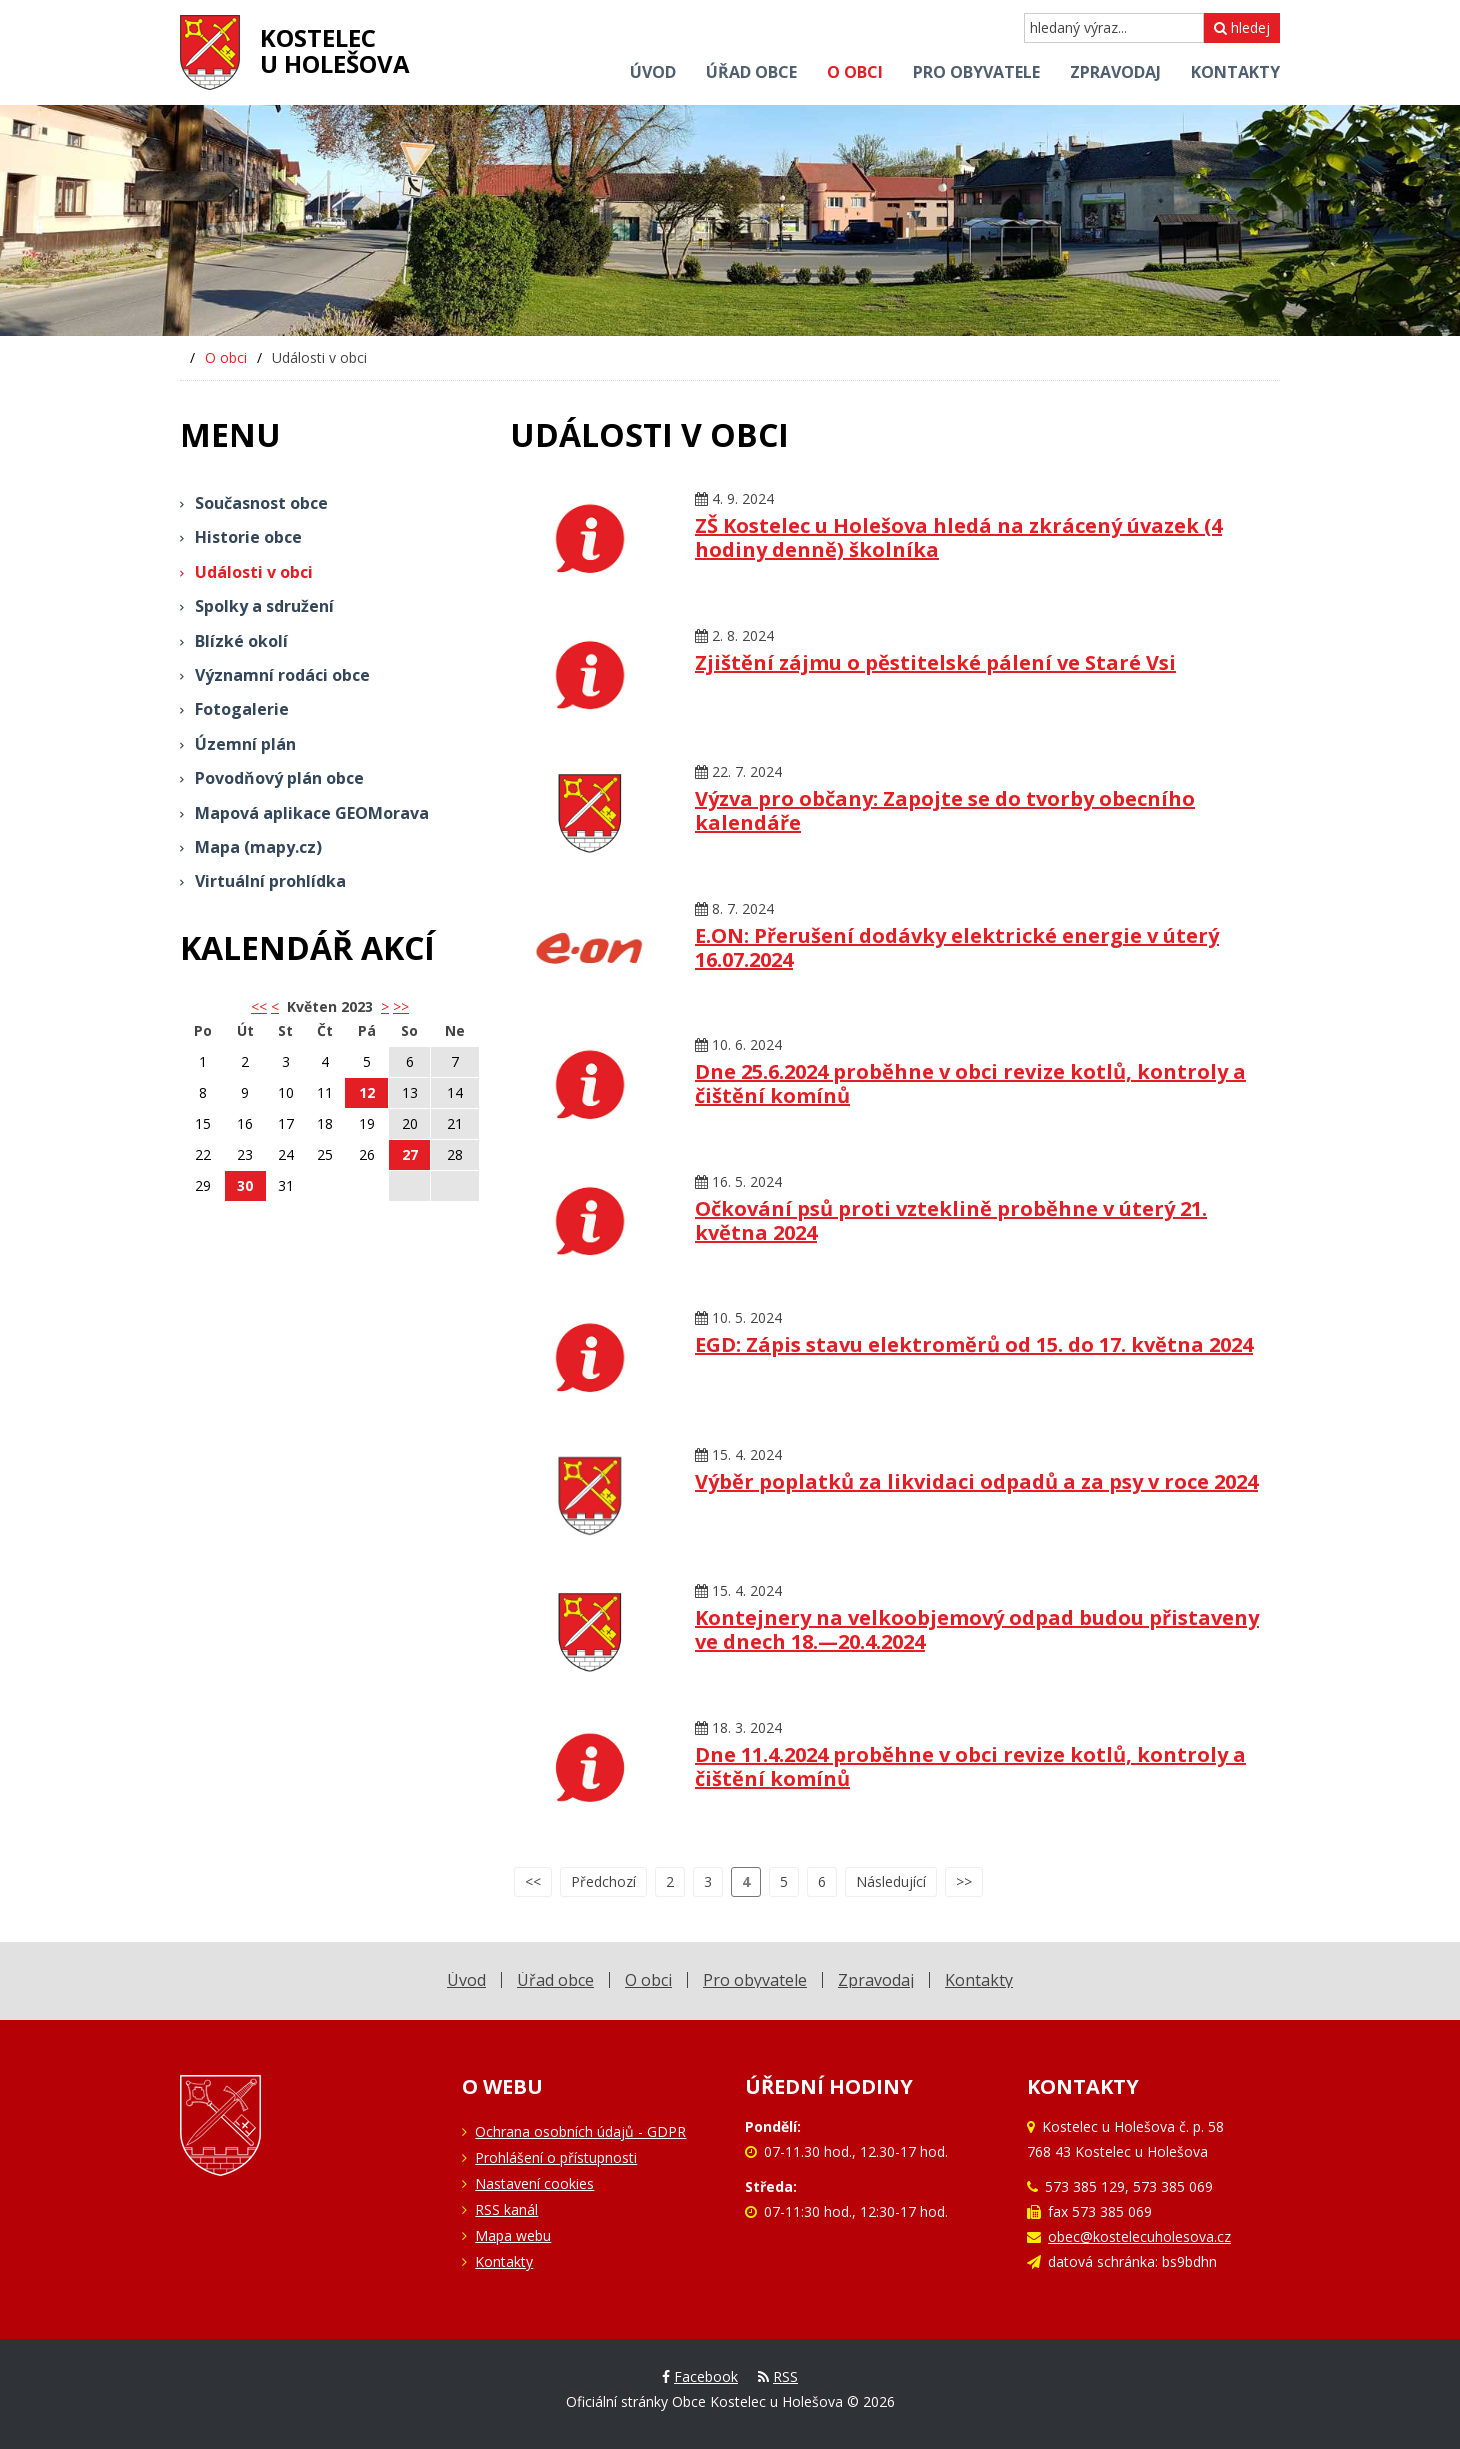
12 (367, 1092)
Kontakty (504, 2261)
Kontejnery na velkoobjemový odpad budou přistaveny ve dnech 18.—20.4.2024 (977, 1629)
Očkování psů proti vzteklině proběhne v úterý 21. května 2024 (951, 1220)
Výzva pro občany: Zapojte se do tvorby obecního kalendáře (945, 810)
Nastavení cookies (534, 2183)
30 (245, 1185)
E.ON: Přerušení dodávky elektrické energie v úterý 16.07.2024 (957, 947)
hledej (1242, 27)
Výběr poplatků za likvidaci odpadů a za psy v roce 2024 (976, 1481)
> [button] (385, 1006)
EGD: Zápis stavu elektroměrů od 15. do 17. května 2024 (974, 1344)
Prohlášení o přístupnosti (556, 2157)
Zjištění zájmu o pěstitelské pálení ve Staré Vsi (935, 662)
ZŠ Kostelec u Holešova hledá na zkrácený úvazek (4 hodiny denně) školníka (958, 537)
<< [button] (259, 1006)
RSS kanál (506, 2209)
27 (410, 1154)
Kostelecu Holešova (335, 50)
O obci (226, 357)
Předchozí (603, 1881)
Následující (891, 1881)
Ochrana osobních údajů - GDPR (580, 2131)
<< (533, 1881)
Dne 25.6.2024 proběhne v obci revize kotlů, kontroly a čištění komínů (970, 1083)
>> (401, 1006)
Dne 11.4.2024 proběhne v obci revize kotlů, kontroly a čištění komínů (970, 1766)
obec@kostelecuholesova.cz (1139, 2236)
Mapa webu (513, 2235)
